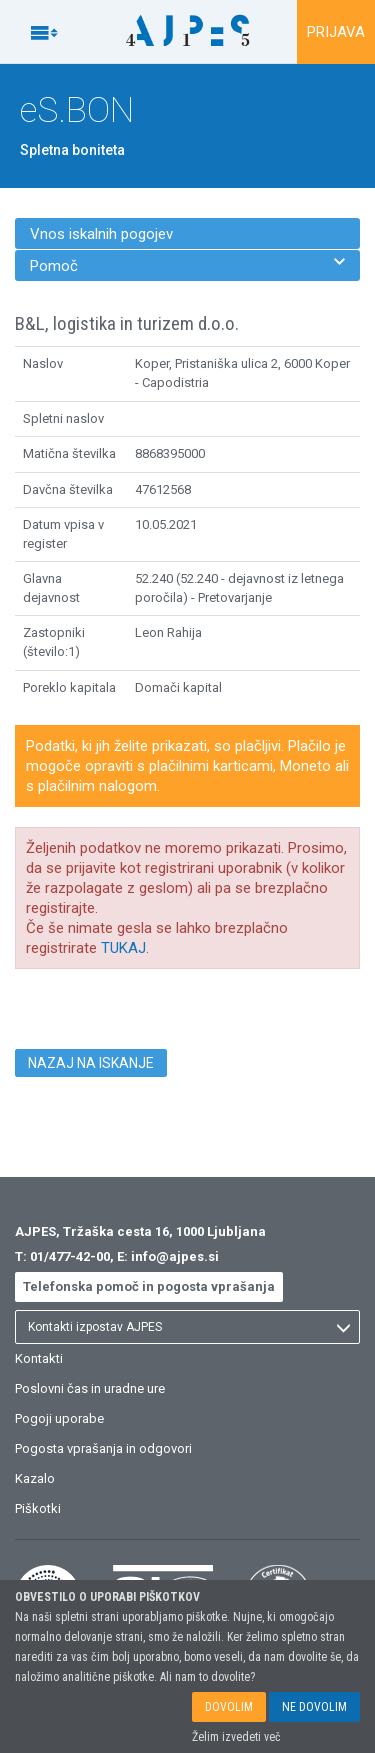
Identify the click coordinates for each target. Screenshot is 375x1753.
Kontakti (39, 1358)
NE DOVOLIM (314, 1707)
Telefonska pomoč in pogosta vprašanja (149, 1286)
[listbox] (187, 1327)
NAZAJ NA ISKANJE (91, 1063)
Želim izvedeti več (236, 1737)
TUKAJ (123, 948)
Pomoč (187, 265)
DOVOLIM (229, 1707)
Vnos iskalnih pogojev (101, 234)
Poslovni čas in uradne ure (90, 1388)
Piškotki (38, 1508)
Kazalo (35, 1478)
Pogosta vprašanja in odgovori (103, 1448)
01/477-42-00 (70, 1256)
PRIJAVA (336, 32)
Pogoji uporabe (59, 1418)
